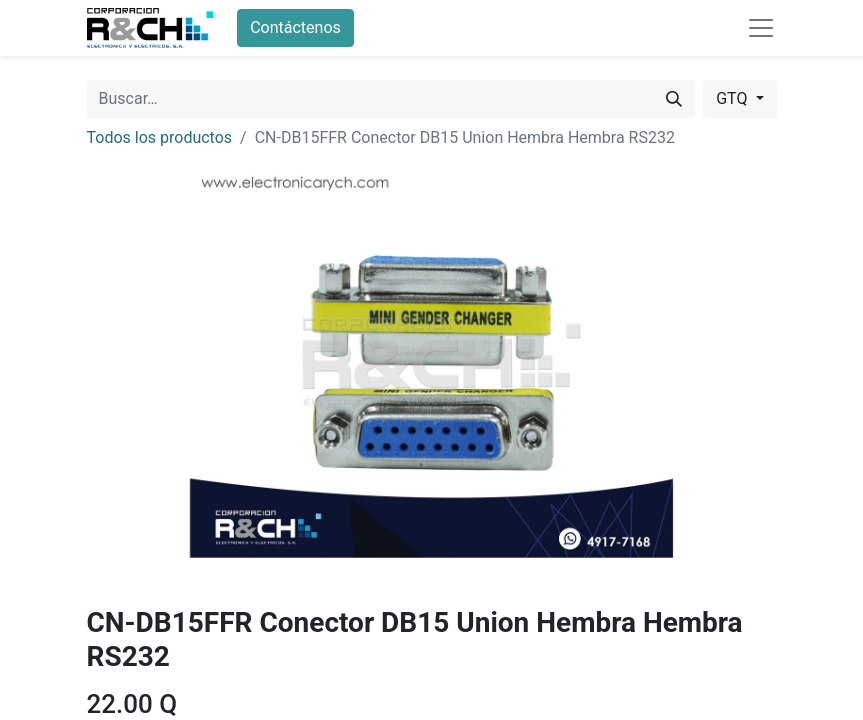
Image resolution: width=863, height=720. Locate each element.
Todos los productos (160, 137)
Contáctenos (295, 27)
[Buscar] (674, 99)
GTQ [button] (733, 98)
